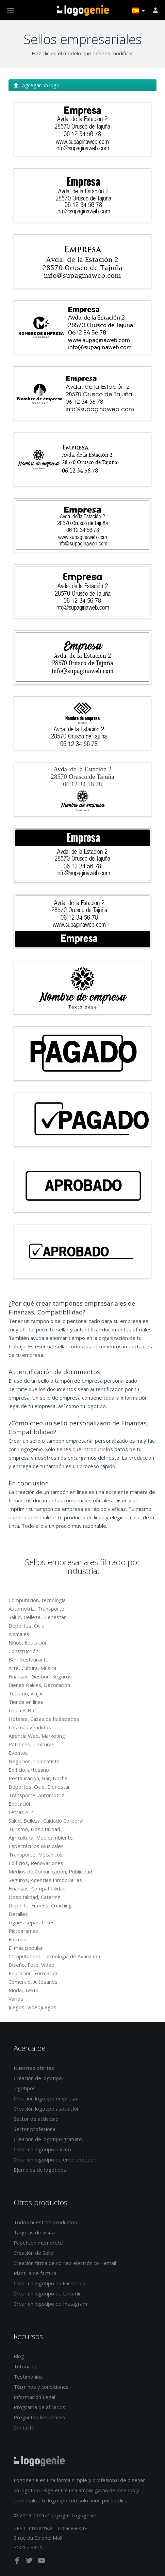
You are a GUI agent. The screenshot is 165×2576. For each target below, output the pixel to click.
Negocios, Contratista (34, 1761)
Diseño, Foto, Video (31, 1964)
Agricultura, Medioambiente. (41, 1837)
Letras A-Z (21, 1812)
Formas (17, 1939)
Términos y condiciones (41, 2386)
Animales (19, 1634)
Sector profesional (35, 2129)
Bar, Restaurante (29, 1659)
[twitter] (30, 2561)
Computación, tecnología (37, 1600)
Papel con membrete (38, 2242)
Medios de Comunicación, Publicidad (50, 1871)
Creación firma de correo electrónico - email (65, 2263)
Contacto (24, 2427)
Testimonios (28, 2376)
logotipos (25, 2088)
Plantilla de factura (35, 2273)
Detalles (18, 1913)
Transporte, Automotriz (36, 1795)
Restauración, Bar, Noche (38, 1778)
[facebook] (18, 2561)
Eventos (18, 1752)
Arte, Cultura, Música (32, 1668)
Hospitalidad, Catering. (35, 1896)
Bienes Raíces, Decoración (39, 1684)
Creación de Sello (33, 2252)
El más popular (26, 1947)
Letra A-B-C (22, 1710)
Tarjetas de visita (34, 2232)
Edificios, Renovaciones (36, 1863)
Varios (16, 1998)
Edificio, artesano (29, 1769)
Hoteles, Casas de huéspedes (44, 1718)
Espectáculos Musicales (36, 1846)
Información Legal (34, 2397)
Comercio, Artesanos (33, 1981)
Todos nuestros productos (45, 2222)
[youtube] (41, 2561)
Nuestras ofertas (34, 2067)
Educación (20, 1803)
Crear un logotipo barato (42, 2149)
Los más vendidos (30, 1727)
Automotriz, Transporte (36, 1608)
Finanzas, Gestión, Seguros (40, 1676)
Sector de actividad (36, 2118)
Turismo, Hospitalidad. (35, 1829)
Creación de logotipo (38, 2078)
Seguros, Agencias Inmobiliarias (45, 1880)
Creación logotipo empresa (45, 2098)
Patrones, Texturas (31, 1744)
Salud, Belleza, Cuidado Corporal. (46, 1820)
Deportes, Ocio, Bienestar (39, 1786)
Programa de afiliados (39, 2407)
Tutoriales (25, 2366)
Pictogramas (23, 1930)
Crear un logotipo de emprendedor (55, 2159)
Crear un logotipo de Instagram (50, 2303)
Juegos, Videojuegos (32, 2007)
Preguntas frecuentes (39, 2417)
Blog (19, 2356)
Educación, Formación (34, 1973)
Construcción (23, 1651)
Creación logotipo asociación (47, 2108)
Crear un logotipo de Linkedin (48, 2293)
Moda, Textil (23, 1990)
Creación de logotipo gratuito (48, 2139)
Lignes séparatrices (32, 1922)
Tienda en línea (26, 1701)
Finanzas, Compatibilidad (37, 1888)
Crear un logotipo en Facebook (49, 2283)
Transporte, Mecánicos (36, 1854)
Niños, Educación (28, 1642)
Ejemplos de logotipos (40, 2169)
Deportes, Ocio (27, 1625)
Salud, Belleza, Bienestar (37, 1617)
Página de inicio (83, 10)
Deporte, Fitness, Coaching (40, 1905)
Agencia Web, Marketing (37, 1735)
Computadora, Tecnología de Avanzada (54, 1956)
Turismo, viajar (26, 1693)
